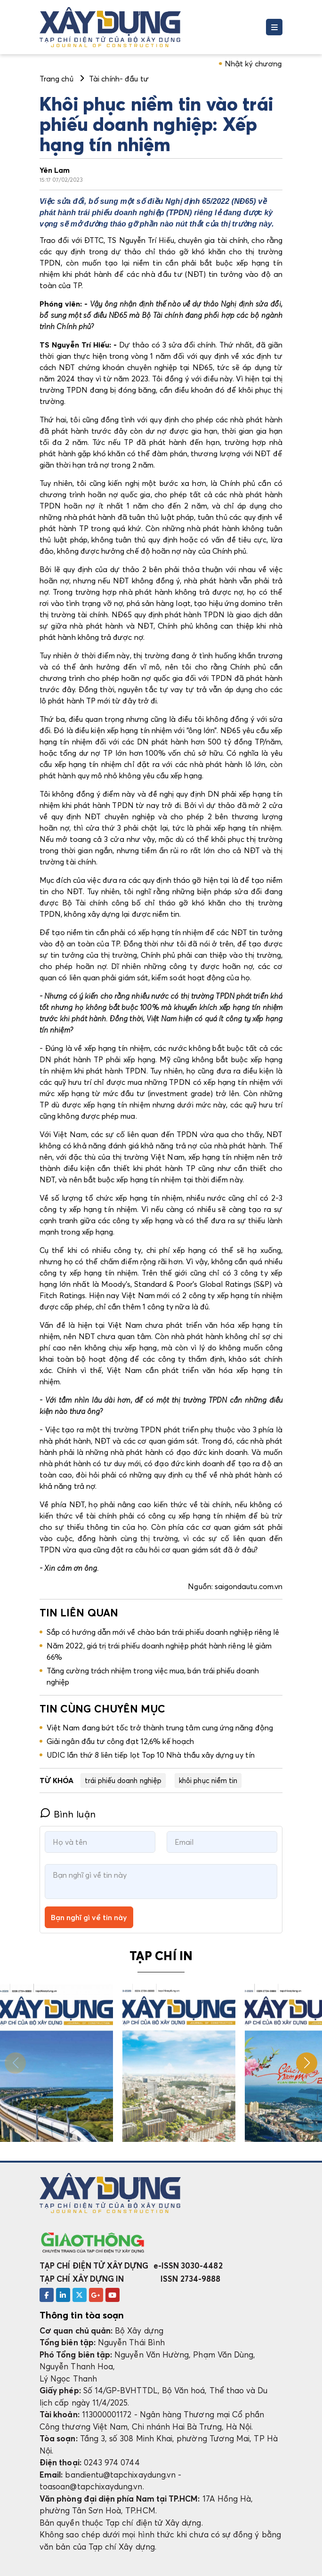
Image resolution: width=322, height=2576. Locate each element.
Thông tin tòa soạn (82, 2315)
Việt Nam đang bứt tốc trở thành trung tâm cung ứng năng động (160, 1727)
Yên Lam (55, 170)
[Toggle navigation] (274, 27)
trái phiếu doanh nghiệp (123, 1780)
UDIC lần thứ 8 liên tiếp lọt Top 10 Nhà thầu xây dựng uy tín (151, 1755)
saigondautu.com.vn (248, 1586)
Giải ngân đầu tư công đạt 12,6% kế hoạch (120, 1741)
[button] (306, 2063)
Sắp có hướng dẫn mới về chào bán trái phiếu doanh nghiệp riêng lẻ (163, 1632)
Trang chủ (56, 78)
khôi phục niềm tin (208, 1780)
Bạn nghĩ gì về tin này (89, 1917)
